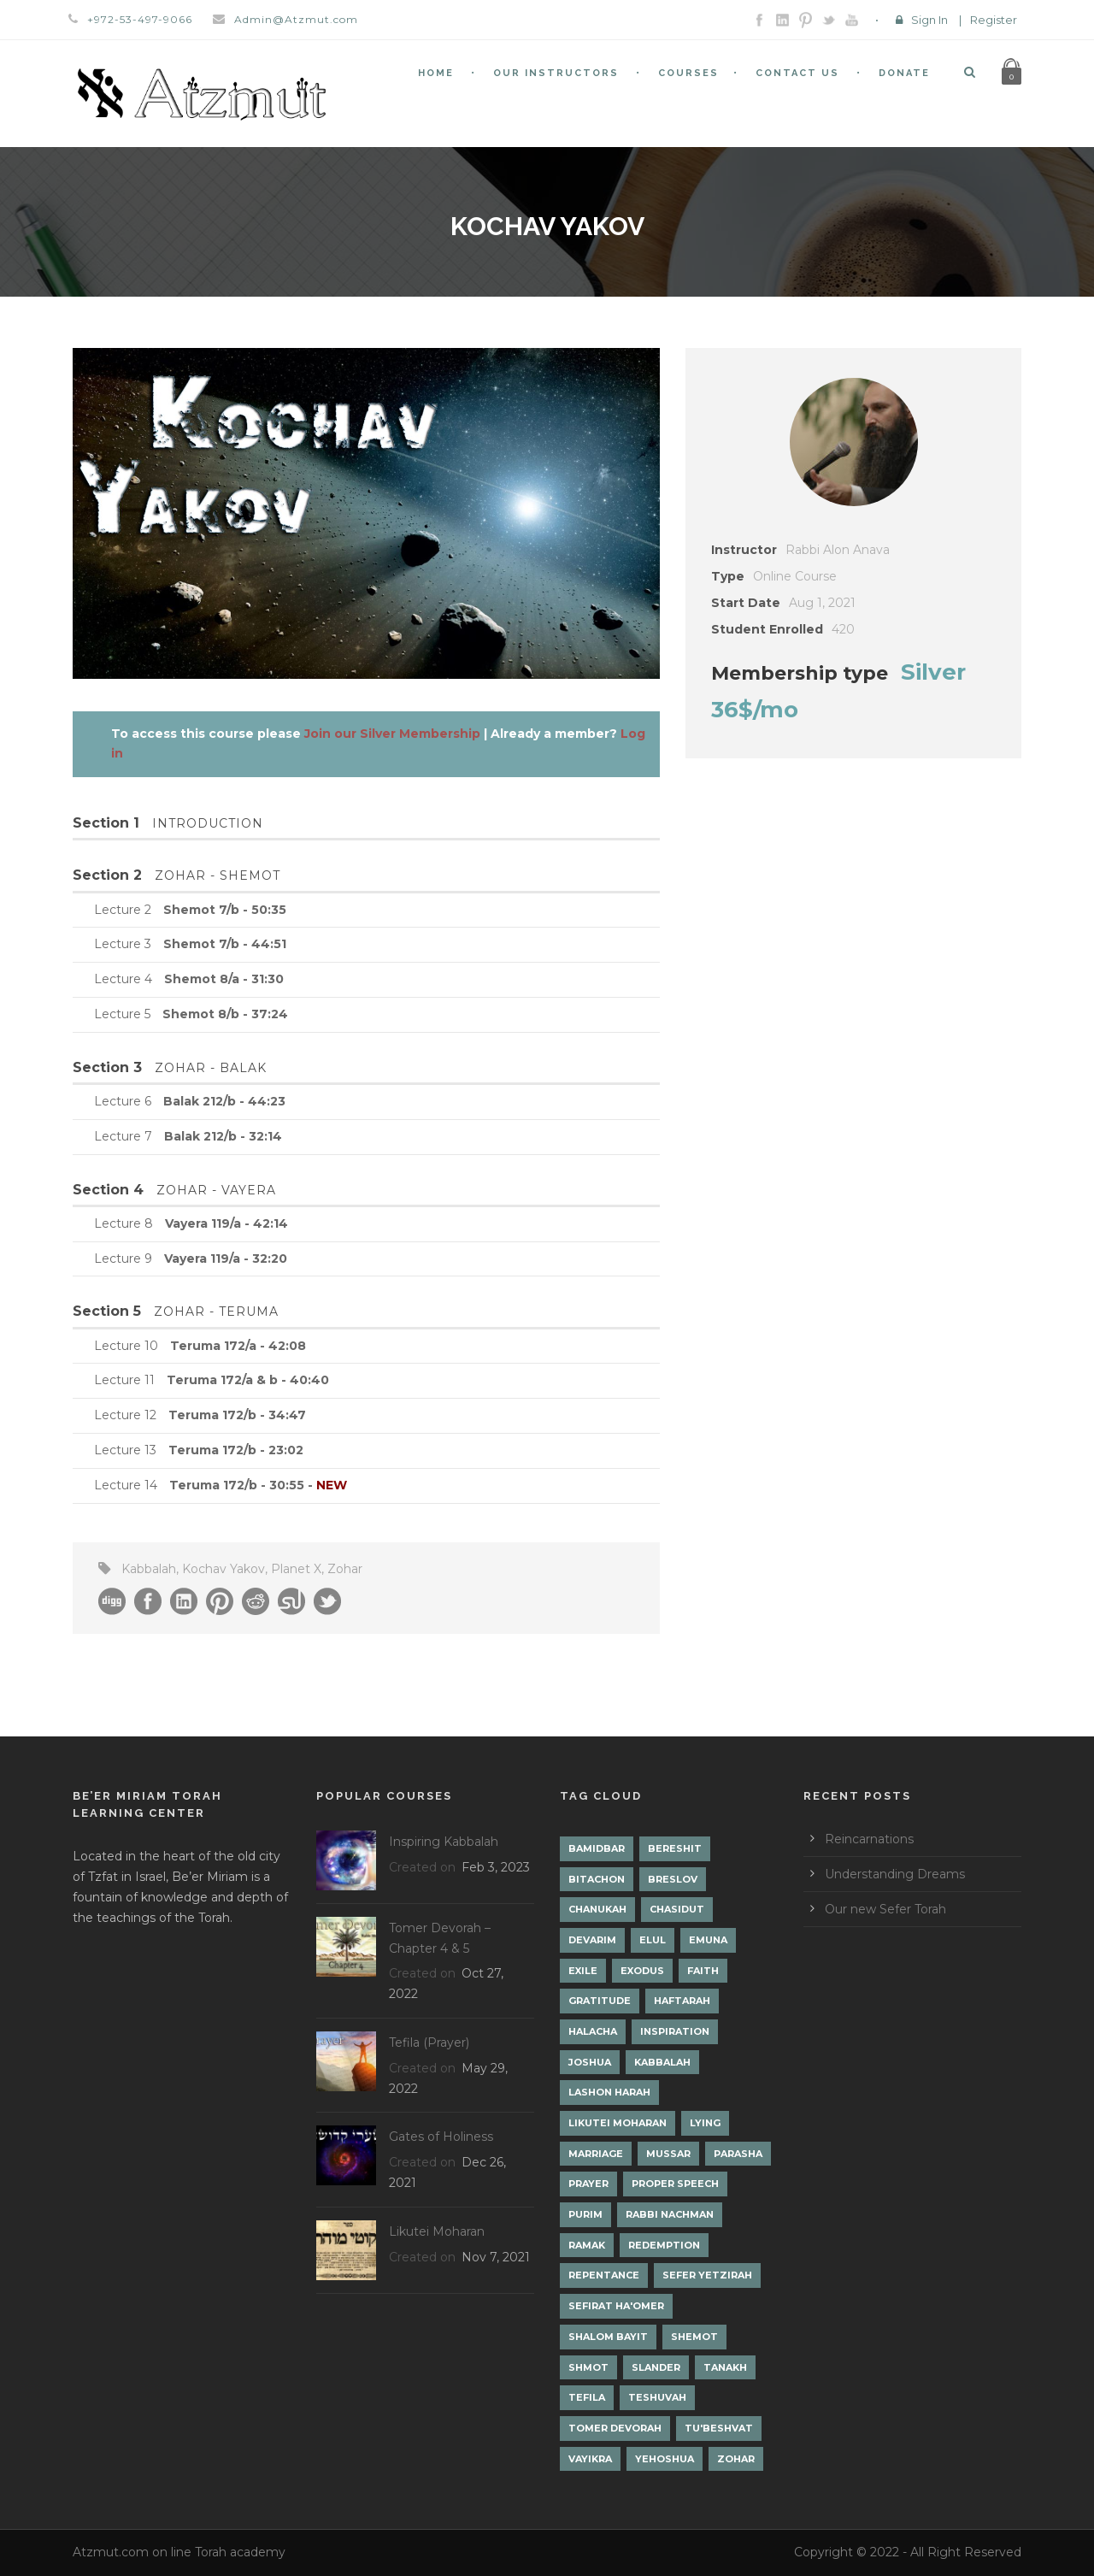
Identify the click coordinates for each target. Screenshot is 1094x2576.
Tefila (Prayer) (429, 2042)
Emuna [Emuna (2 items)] (708, 1940)
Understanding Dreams (895, 1874)
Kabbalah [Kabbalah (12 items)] (662, 2062)
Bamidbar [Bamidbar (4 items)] (596, 1848)
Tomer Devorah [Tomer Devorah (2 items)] (615, 2428)
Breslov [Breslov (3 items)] (672, 1879)
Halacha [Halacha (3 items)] (592, 2031)
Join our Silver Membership (392, 733)
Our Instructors (556, 73)
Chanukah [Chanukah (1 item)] (597, 1909)
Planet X (296, 1569)
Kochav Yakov (223, 1569)
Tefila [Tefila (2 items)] (586, 2397)
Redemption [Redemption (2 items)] (664, 2245)
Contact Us (797, 73)
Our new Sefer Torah (885, 1909)
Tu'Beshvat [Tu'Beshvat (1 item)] (719, 2428)
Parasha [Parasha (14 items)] (738, 2154)
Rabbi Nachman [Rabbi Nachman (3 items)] (670, 2214)
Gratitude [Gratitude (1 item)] (599, 2001)
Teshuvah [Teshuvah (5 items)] (657, 2397)
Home (436, 73)
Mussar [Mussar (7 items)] (668, 2154)
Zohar (344, 1569)
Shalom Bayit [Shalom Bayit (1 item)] (608, 2337)
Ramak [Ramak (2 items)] (586, 2245)
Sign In (929, 20)
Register (993, 20)
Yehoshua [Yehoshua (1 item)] (664, 2459)
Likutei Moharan (437, 2231)
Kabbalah (148, 1569)
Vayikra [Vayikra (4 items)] (590, 2459)
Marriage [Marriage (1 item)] (595, 2154)
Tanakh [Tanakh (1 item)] (725, 2367)
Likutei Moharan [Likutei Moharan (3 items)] (617, 2123)
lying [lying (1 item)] (705, 2123)
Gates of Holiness (441, 2136)
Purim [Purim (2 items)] (585, 2214)
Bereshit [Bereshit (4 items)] (675, 1848)
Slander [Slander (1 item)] (656, 2367)
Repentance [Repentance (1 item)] (603, 2275)
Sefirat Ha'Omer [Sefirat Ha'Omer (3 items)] (616, 2306)
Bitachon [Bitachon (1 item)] (596, 1879)
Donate (904, 73)
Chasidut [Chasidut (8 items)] (677, 1909)
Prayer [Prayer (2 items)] (588, 2184)
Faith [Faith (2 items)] (703, 1971)
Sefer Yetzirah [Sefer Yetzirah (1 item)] (707, 2275)
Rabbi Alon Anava (837, 549)
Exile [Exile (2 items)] (582, 1971)
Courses (688, 73)
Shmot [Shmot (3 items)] (588, 2367)
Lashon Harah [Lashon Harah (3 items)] (609, 2092)
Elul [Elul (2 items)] (652, 1940)
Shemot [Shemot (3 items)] (694, 2337)
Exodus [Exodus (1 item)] (642, 1971)
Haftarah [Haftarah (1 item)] (682, 2001)
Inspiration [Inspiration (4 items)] (674, 2031)
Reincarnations (869, 1839)
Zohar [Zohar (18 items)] (736, 2459)
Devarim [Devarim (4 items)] (592, 1940)
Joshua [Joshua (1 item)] (589, 2062)
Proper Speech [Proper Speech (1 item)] (675, 2184)
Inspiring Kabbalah (443, 1841)
